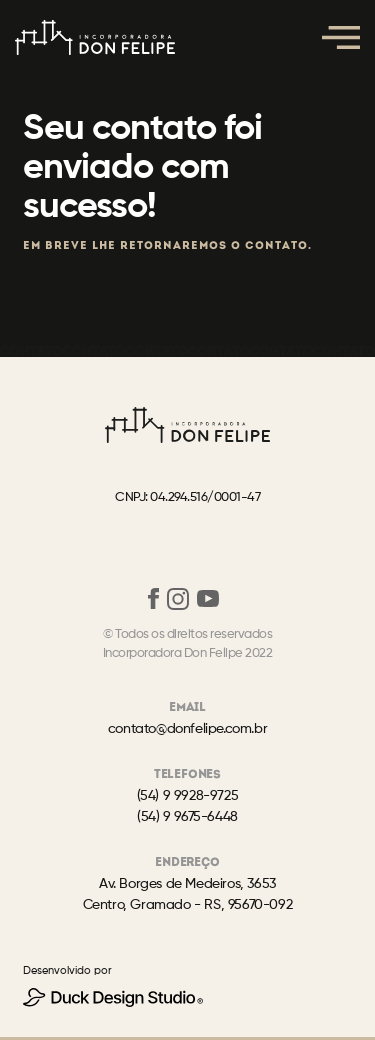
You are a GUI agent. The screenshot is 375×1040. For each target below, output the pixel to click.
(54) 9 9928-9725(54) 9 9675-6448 (188, 806)
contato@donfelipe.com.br (187, 729)
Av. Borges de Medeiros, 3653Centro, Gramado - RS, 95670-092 (188, 894)
